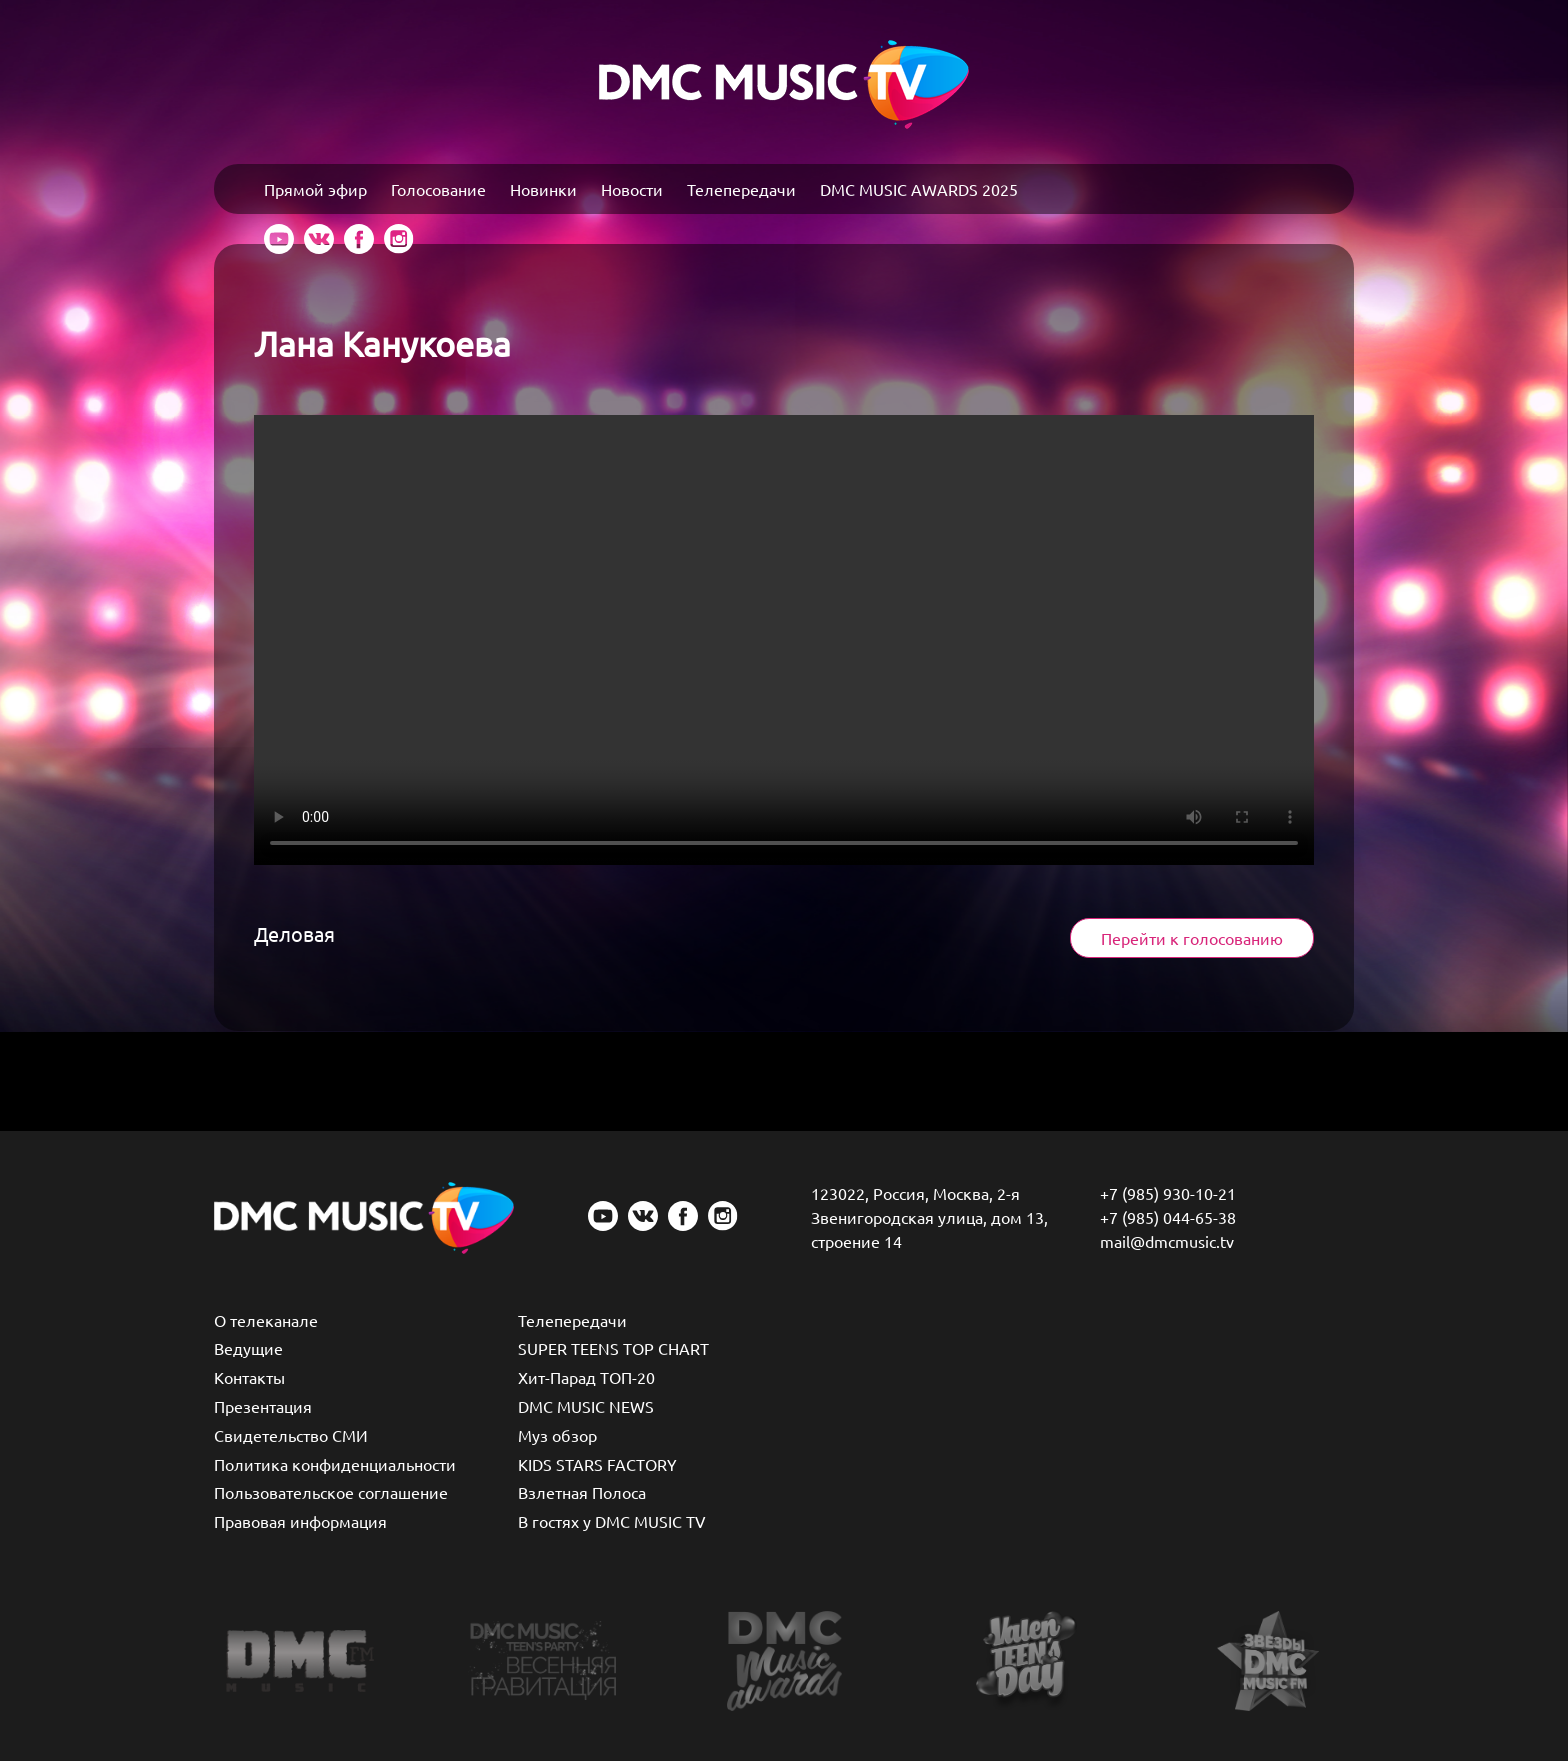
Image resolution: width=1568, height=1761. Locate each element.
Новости (632, 189)
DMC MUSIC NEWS (586, 1406)
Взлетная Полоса (582, 1492)
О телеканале (266, 1320)
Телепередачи (741, 189)
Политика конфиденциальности (335, 1464)
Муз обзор (557, 1435)
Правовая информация (300, 1521)
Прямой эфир (315, 189)
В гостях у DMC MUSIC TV (612, 1521)
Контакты (249, 1377)
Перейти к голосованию (1192, 938)
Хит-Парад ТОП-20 (586, 1377)
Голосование (438, 189)
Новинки (543, 189)
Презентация (263, 1406)
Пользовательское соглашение (331, 1492)
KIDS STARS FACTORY (597, 1464)
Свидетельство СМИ (291, 1435)
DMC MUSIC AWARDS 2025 (919, 189)
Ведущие (248, 1348)
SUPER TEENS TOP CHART (613, 1348)
